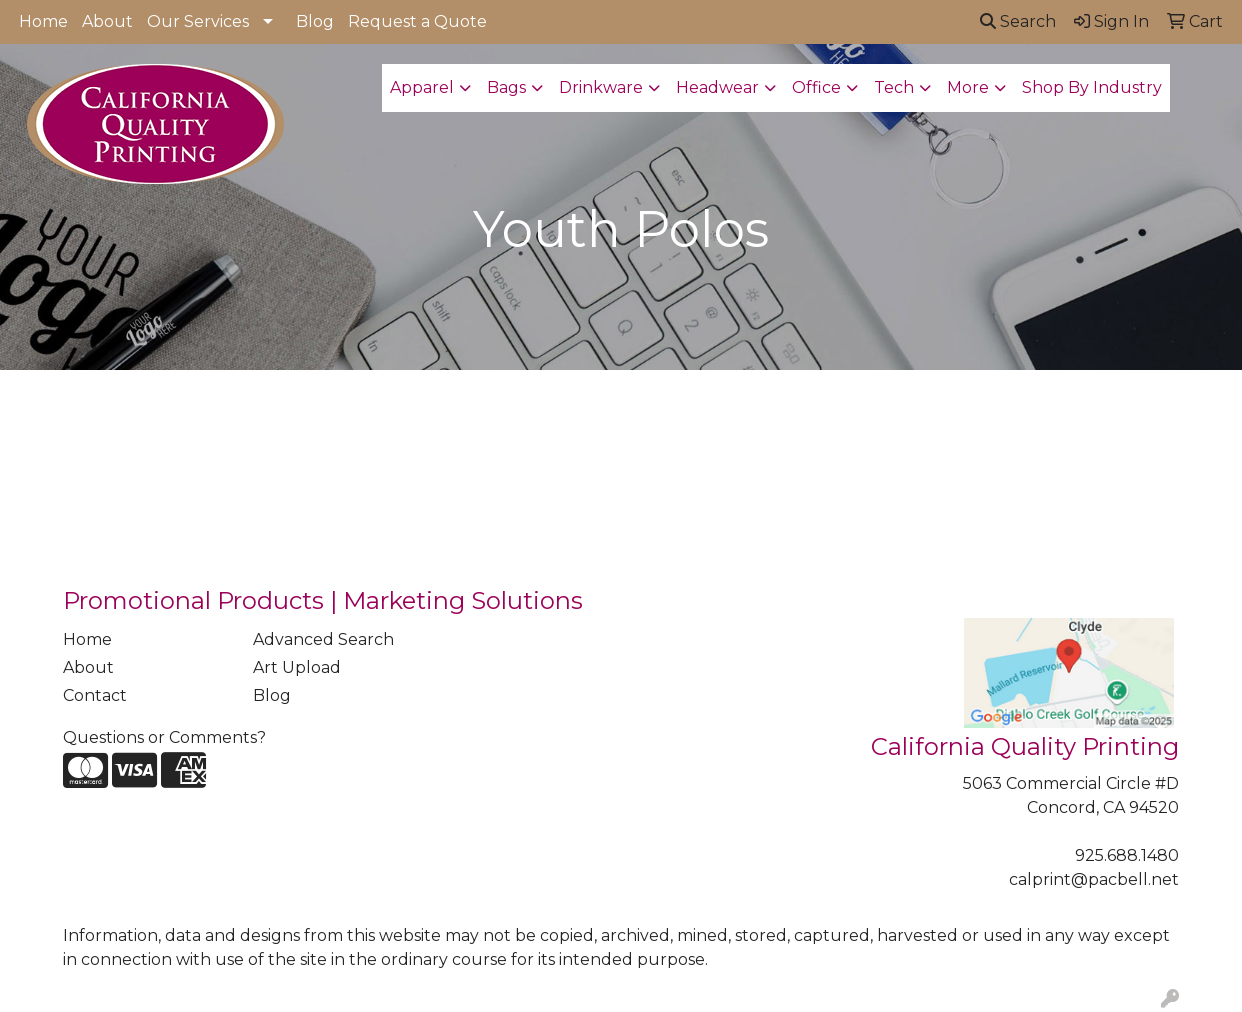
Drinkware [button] (601, 87)
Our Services (198, 21)
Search (1018, 21)
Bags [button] (506, 87)
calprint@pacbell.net (1094, 879)
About (107, 21)
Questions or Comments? (164, 737)
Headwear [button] (717, 87)
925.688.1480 (1127, 855)
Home (43, 21)
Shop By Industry (1092, 87)
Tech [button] (894, 87)
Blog (315, 21)
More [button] (968, 87)
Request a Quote (417, 21)
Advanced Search (323, 639)
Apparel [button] (422, 87)
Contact (95, 695)
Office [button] (816, 87)
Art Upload (297, 667)
